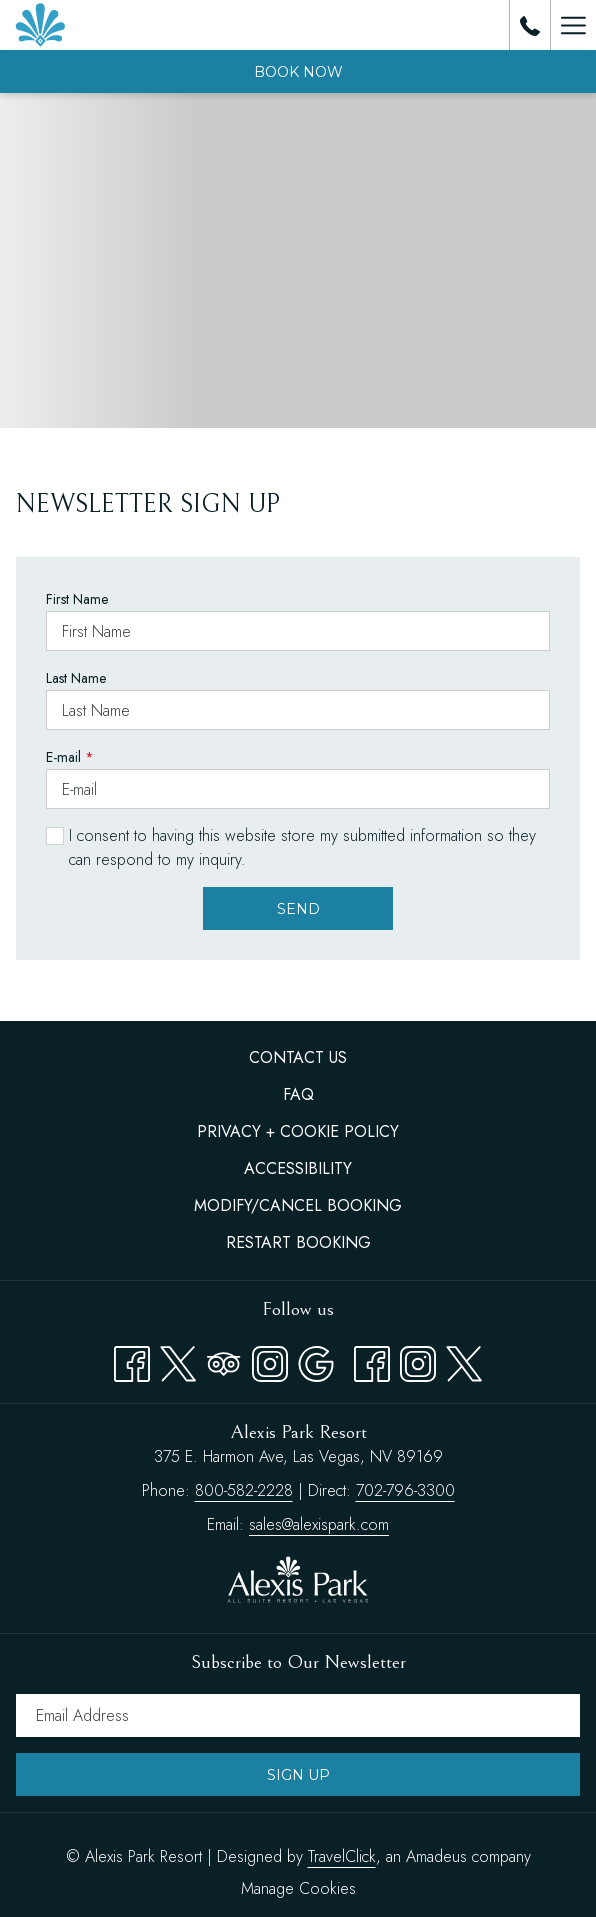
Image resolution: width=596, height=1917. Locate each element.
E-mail (70, 757)
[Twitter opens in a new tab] (178, 1359)
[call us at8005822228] (530, 24)
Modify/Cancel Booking (298, 1205)
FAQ (298, 1094)
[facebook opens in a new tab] (372, 1359)
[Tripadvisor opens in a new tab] (224, 1359)
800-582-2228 (244, 1490)
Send (298, 909)
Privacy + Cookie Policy (298, 1131)
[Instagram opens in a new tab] (270, 1359)
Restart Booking (298, 1242)
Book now (298, 72)
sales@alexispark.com (319, 1524)
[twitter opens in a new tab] (464, 1359)
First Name (77, 599)
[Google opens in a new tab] (316, 1359)
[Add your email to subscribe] (298, 1715)
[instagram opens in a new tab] (418, 1359)
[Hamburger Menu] (573, 25)
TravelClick (342, 1856)
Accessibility (298, 1168)
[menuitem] (298, 1058)
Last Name (76, 678)
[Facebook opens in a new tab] (132, 1359)
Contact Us (298, 1057)
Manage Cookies (298, 1888)
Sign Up (298, 1775)
